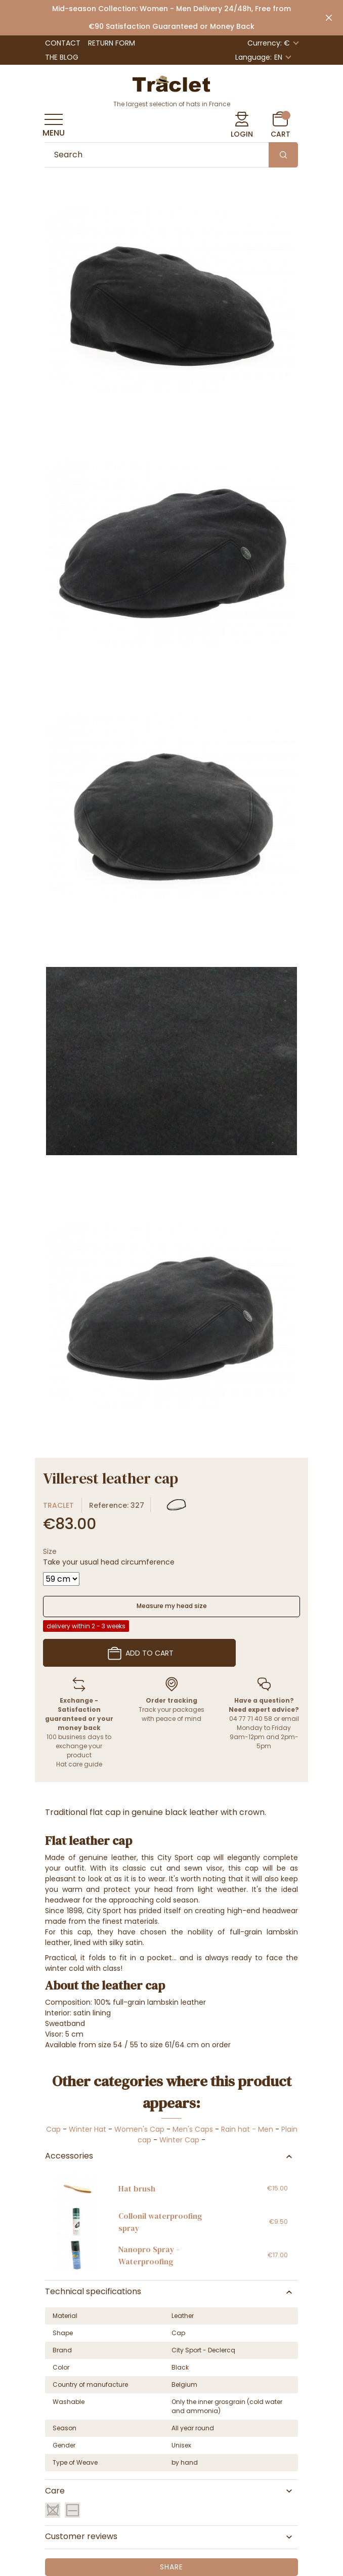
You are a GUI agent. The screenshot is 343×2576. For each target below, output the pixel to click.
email (290, 1718)
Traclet (58, 1505)
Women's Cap (139, 2129)
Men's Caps (193, 2129)
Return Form (111, 43)
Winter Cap (179, 2140)
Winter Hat (87, 2129)
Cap (53, 2129)
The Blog (61, 57)
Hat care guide (79, 1764)
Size (50, 1551)
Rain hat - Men (247, 2129)
